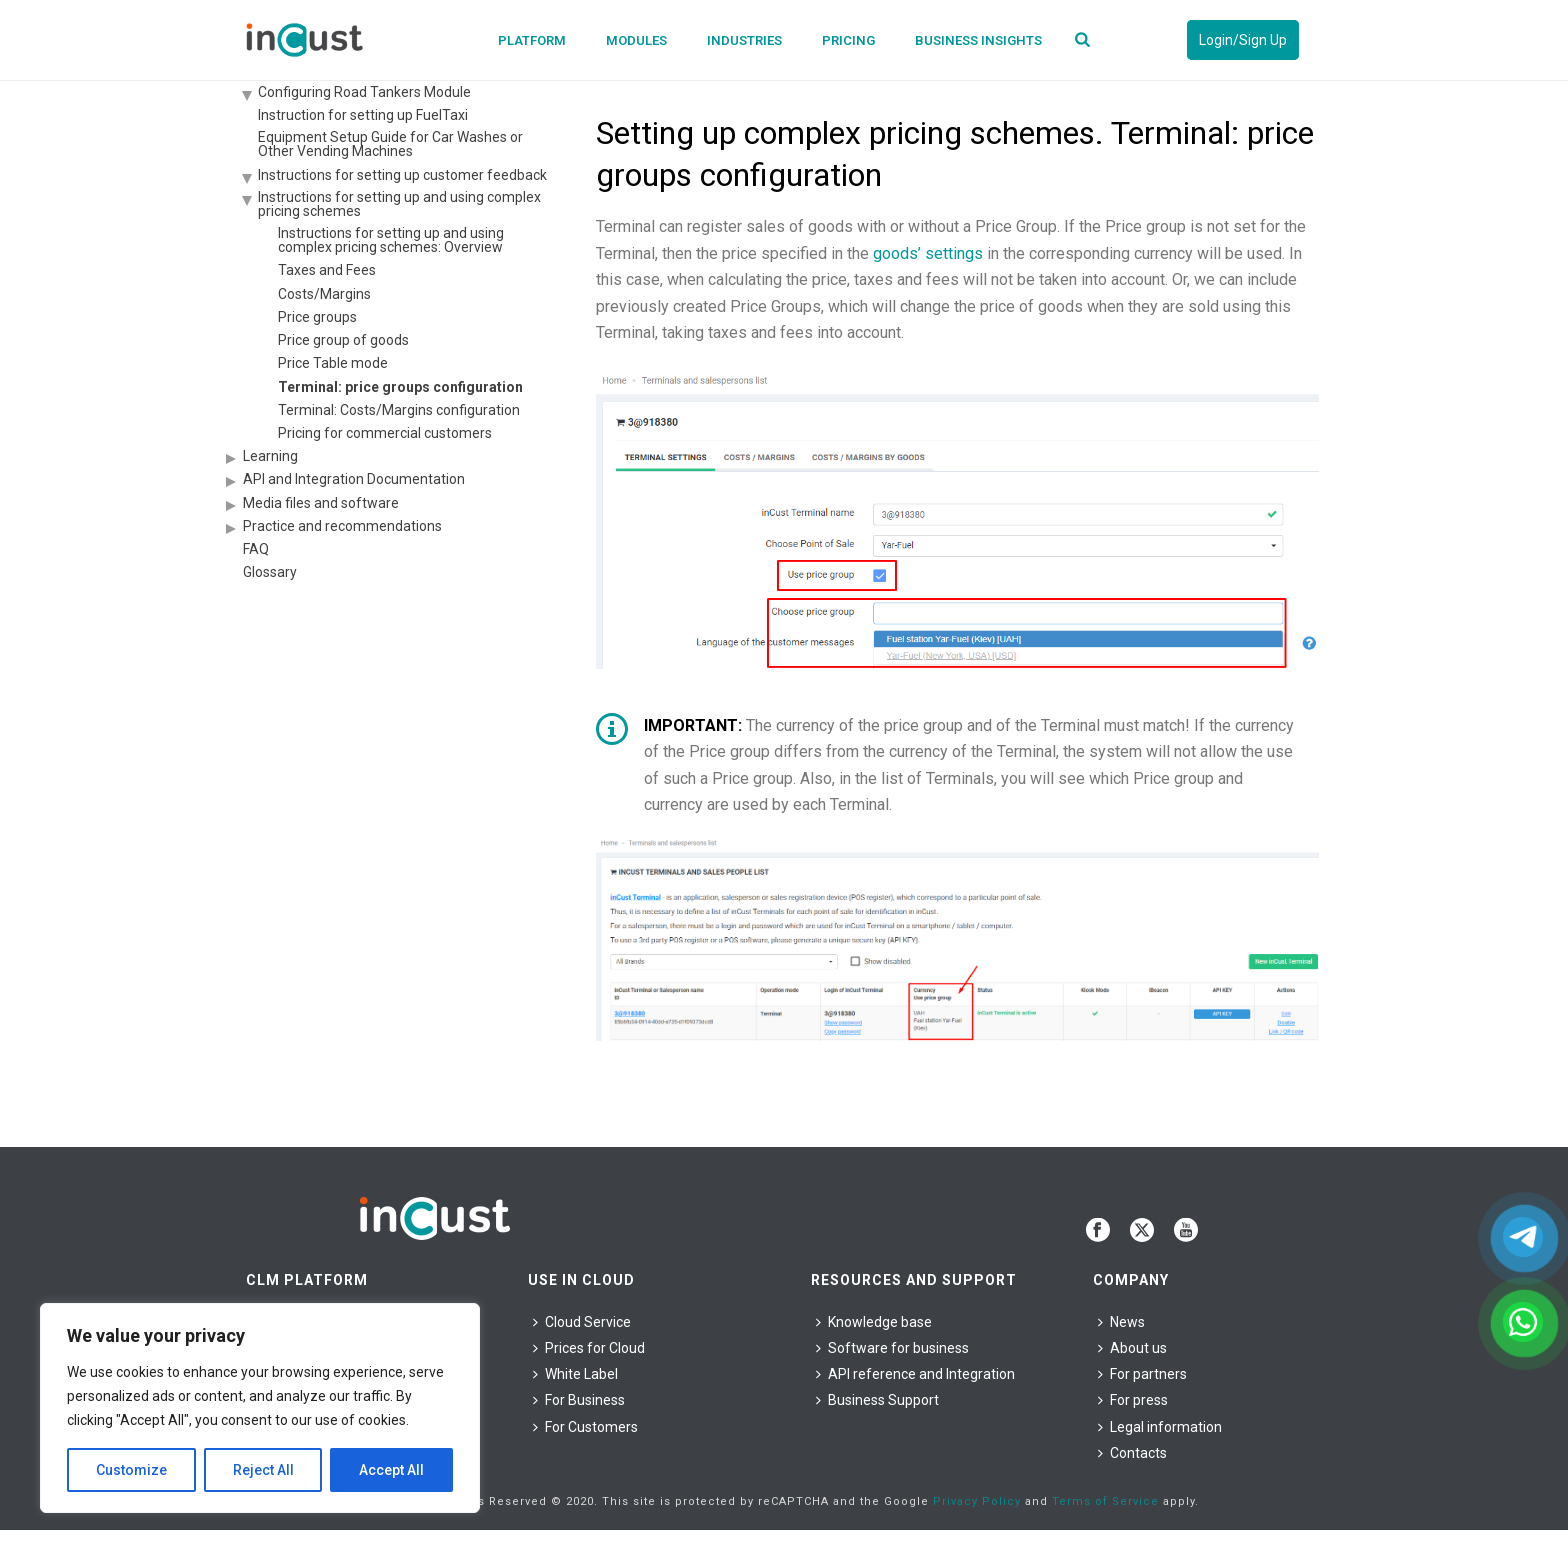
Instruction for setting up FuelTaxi (363, 115)
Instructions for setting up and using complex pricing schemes (399, 204)
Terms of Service (1105, 1501)
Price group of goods (343, 340)
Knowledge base (874, 1322)
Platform (532, 40)
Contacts (1132, 1453)
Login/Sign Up (1243, 40)
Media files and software (321, 503)
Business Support (877, 1400)
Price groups (317, 317)
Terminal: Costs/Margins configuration (399, 410)
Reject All (263, 1470)
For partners (1142, 1374)
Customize (131, 1470)
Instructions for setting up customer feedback (402, 175)
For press (1133, 1400)
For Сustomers (585, 1427)
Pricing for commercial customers (385, 433)
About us (1132, 1348)
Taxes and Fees (327, 270)
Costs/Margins (324, 294)
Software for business (892, 1348)
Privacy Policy (977, 1501)
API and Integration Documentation (354, 479)
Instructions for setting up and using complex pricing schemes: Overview (391, 240)
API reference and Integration (915, 1374)
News (1121, 1322)
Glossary (270, 572)
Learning (270, 456)
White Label (575, 1374)
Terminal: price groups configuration (400, 387)
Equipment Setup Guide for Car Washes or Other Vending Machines (390, 144)
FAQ (256, 549)
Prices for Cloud (589, 1348)
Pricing (848, 40)
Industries (744, 40)
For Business (579, 1400)
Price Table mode (333, 363)
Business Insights (978, 40)
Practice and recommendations (342, 526)
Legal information (1160, 1427)
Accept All (391, 1470)
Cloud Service (582, 1322)
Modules (636, 40)
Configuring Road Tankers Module (364, 92)
